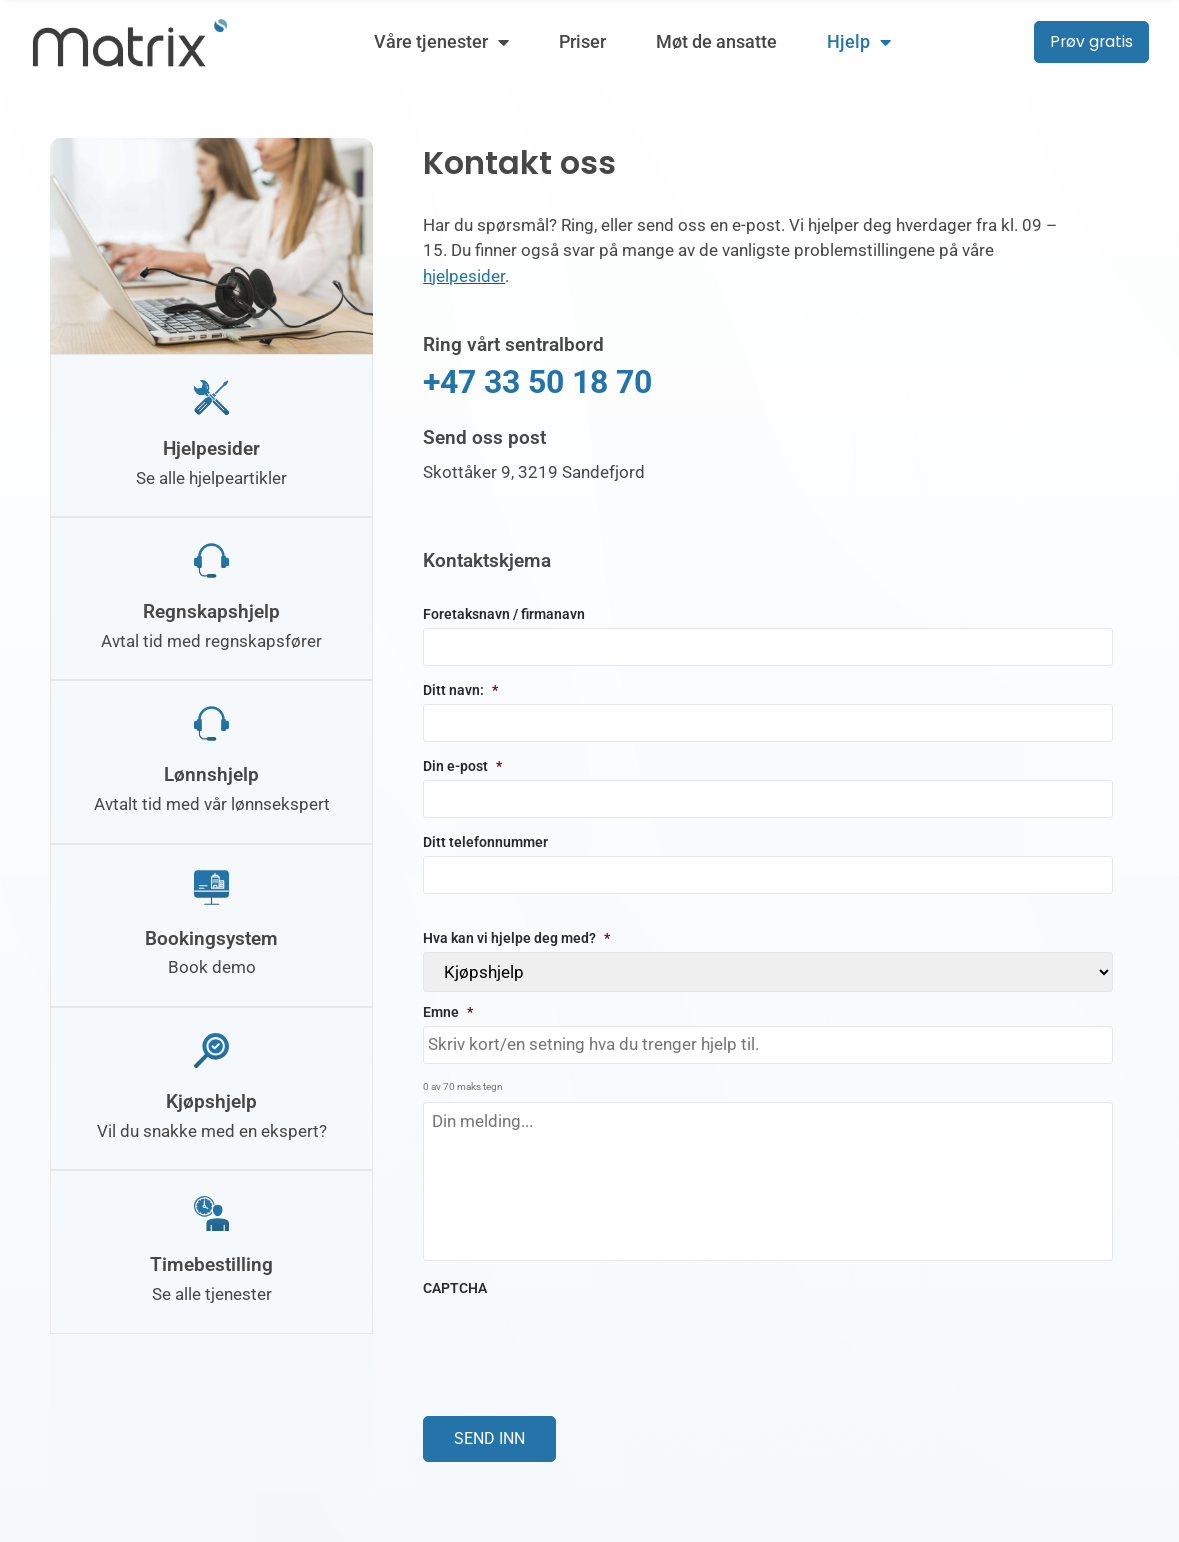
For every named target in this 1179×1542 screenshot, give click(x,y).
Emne (448, 1011)
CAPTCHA (455, 1288)
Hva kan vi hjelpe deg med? (516, 937)
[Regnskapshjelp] (211, 558)
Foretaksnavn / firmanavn (504, 614)
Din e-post (462, 765)
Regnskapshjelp (211, 609)
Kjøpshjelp (211, 1096)
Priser (581, 41)
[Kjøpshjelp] (211, 1045)
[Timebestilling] (211, 1207)
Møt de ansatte (715, 41)
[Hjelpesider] (211, 396)
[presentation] (575, 1341)
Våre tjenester (440, 42)
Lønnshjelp (211, 771)
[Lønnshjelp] (211, 720)
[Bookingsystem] (211, 883)
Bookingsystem (211, 934)
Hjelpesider (211, 447)
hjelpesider (464, 276)
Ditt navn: (460, 690)
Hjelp (858, 42)
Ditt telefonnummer (485, 841)
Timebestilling (211, 1258)
